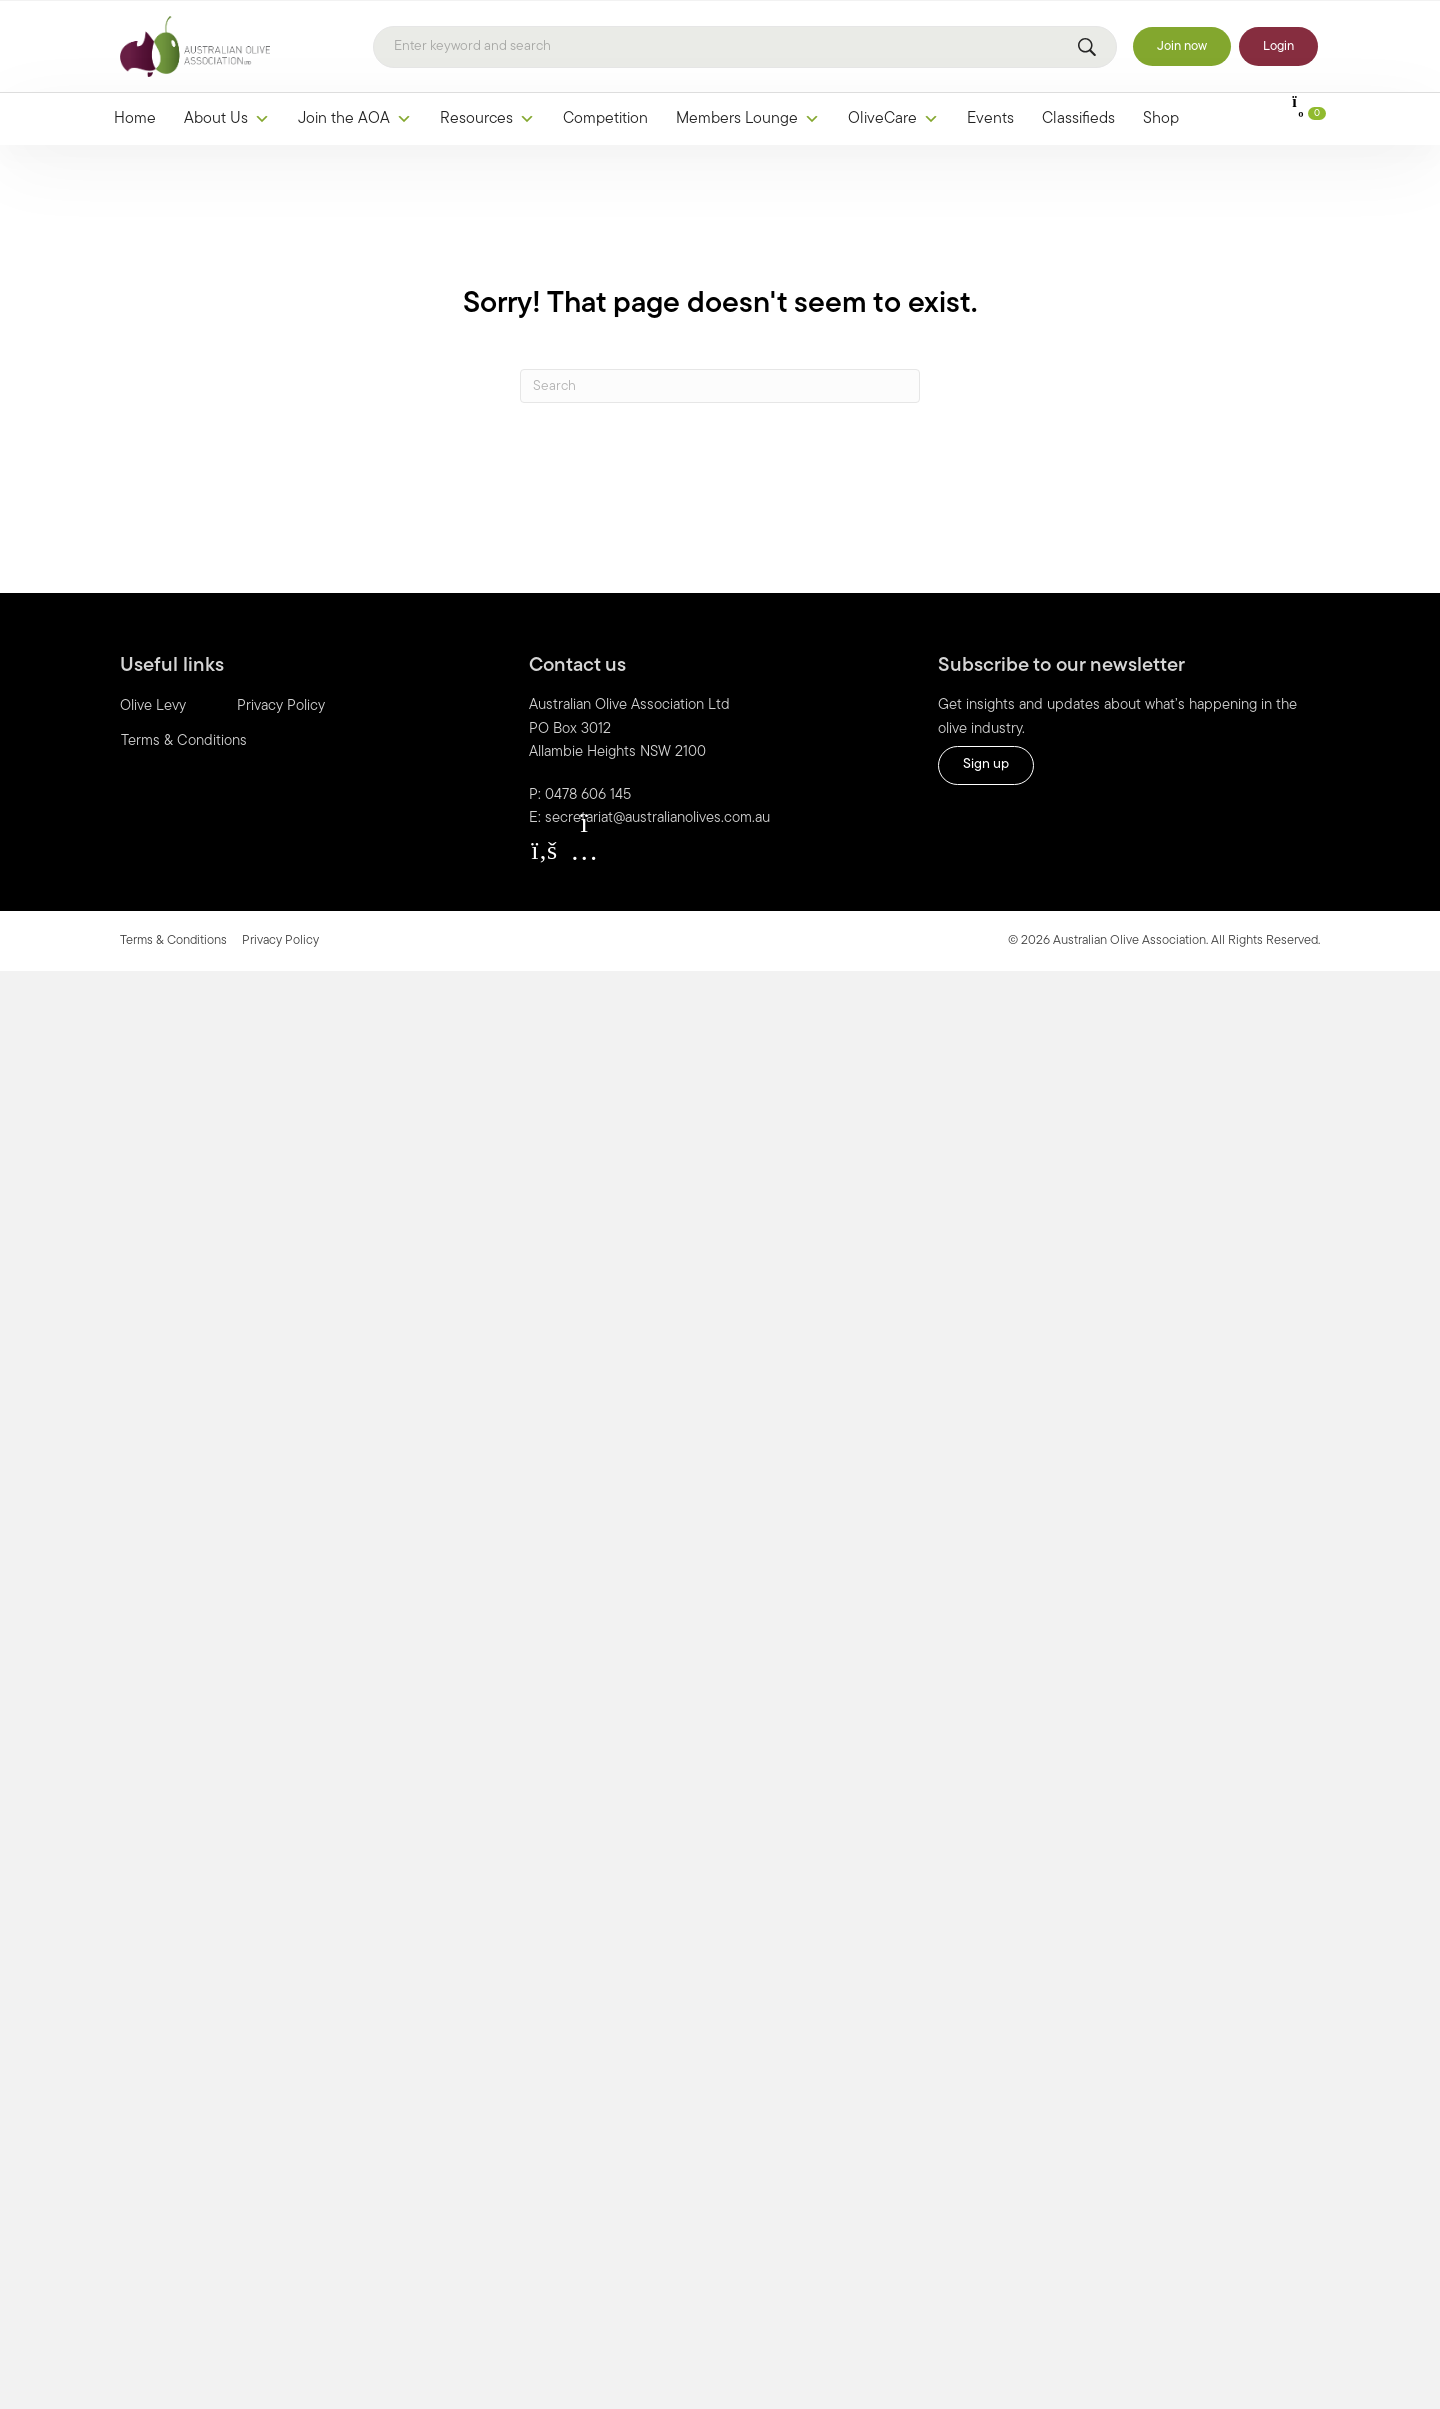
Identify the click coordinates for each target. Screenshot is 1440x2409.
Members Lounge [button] (748, 119)
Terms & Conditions (184, 741)
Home (135, 119)
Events (990, 119)
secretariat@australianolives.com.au (657, 818)
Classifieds (1078, 119)
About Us (227, 119)
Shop (1161, 119)
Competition (605, 119)
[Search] (745, 47)
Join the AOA (355, 119)
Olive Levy (153, 706)
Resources (487, 119)
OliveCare (893, 119)
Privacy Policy (281, 706)
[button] (544, 851)
